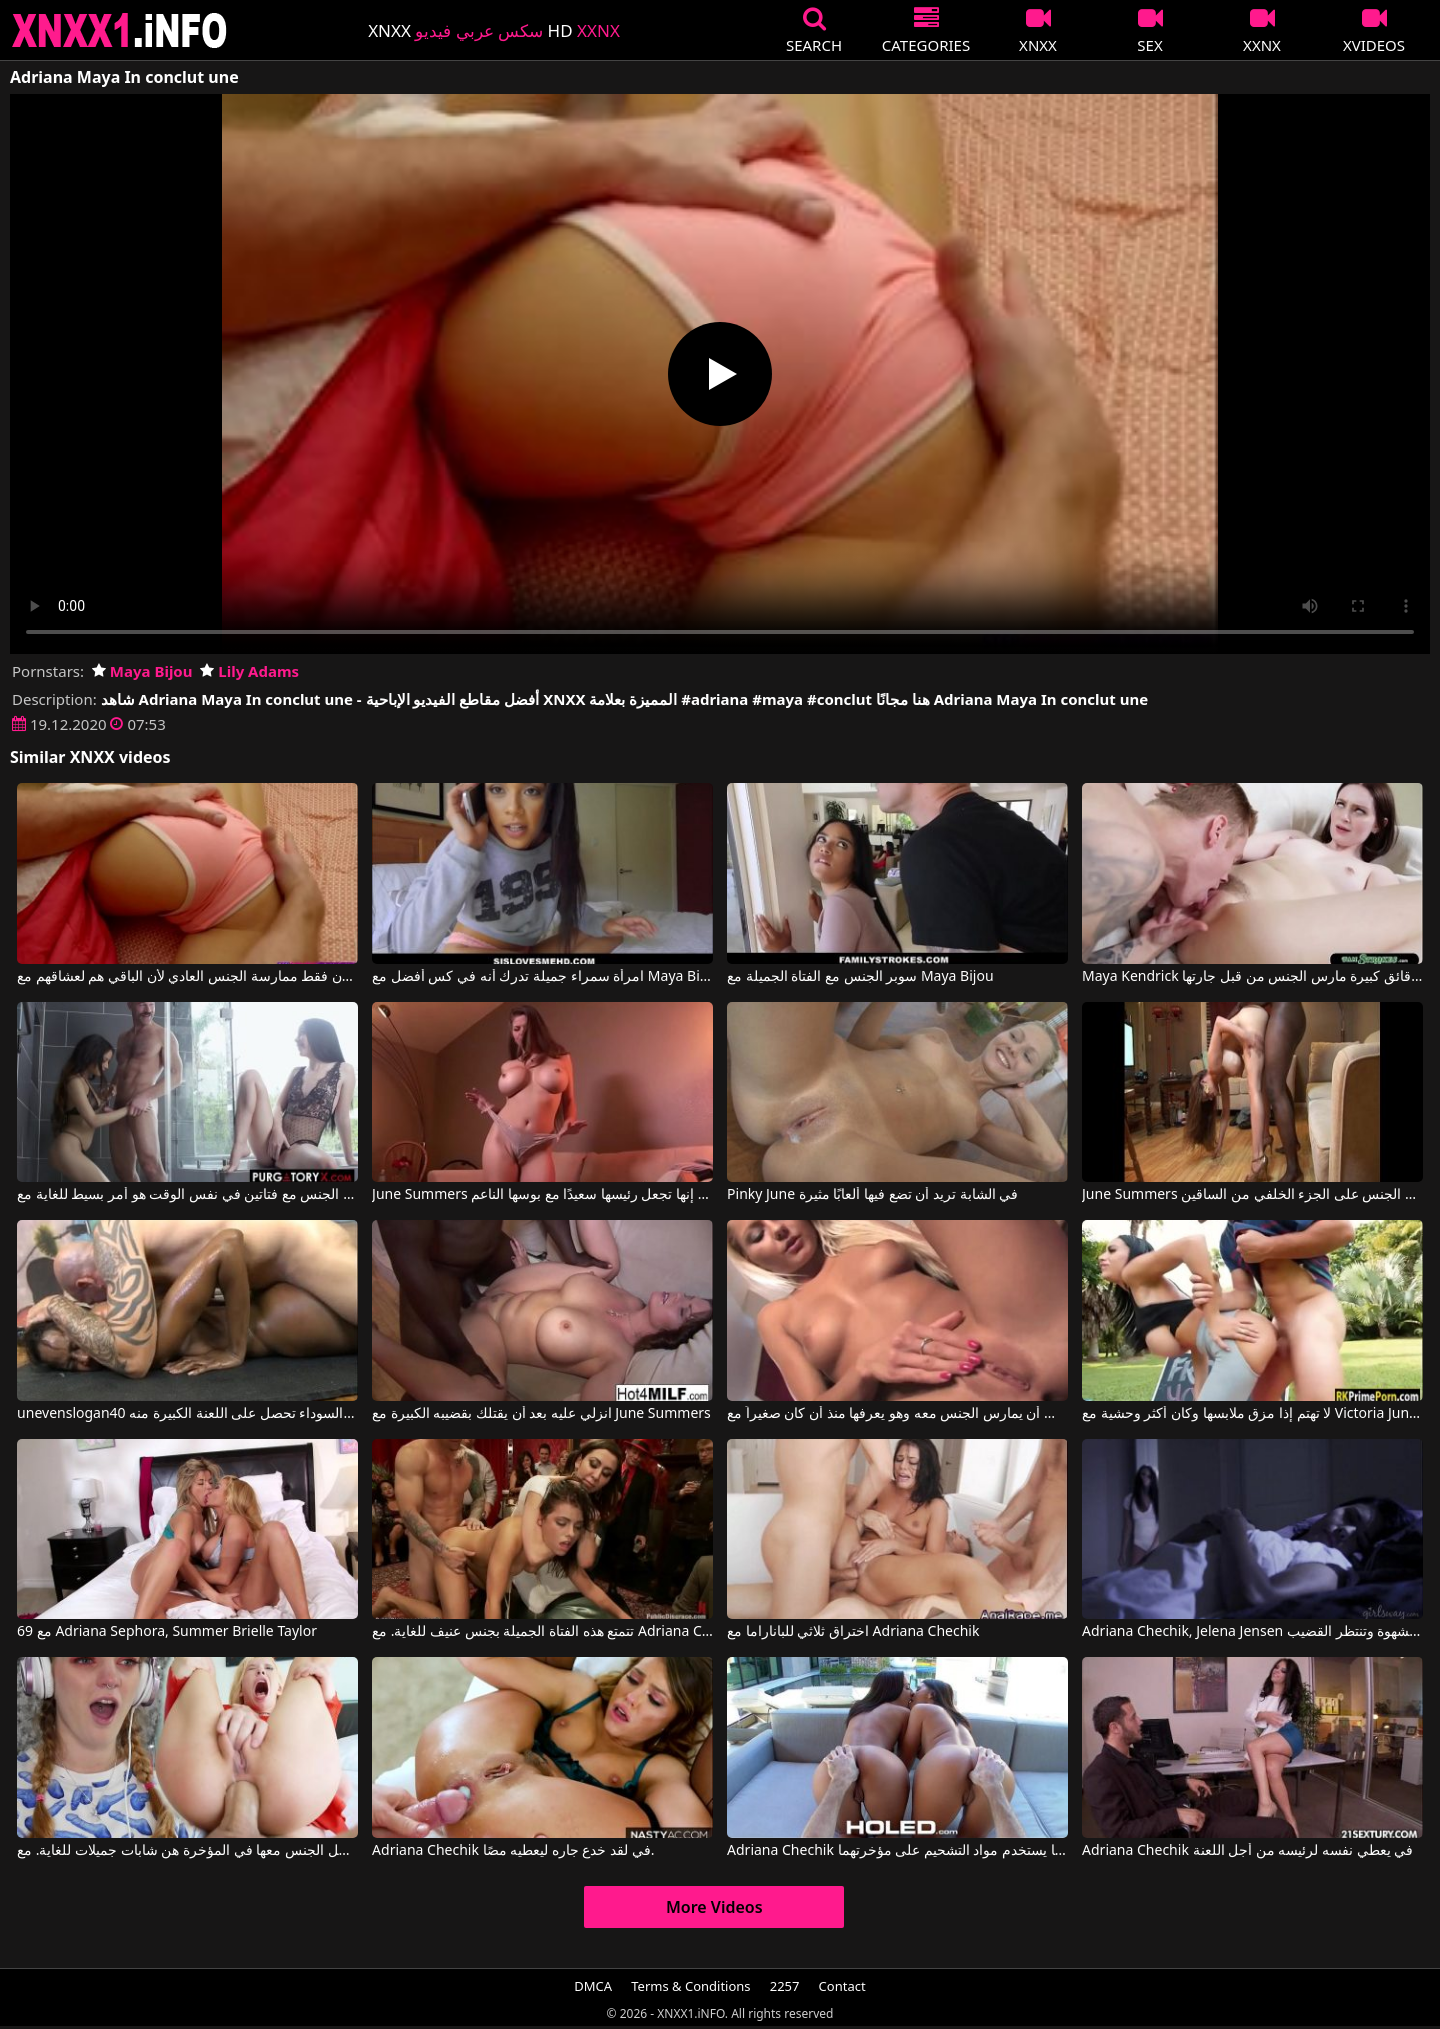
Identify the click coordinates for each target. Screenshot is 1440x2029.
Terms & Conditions (690, 1986)
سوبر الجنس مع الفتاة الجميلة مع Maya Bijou (860, 977)
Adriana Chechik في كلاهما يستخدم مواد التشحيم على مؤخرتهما (897, 1851)
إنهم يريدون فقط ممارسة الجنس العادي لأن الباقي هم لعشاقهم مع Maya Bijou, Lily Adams (187, 977)
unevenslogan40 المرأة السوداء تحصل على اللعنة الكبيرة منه (187, 1414)
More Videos (714, 1907)
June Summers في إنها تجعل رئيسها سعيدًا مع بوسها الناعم (542, 1195)
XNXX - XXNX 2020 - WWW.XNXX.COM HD (120, 30)
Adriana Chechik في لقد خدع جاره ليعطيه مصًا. (513, 1851)
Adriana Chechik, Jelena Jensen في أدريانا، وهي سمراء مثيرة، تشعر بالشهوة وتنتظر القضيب (1252, 1632)
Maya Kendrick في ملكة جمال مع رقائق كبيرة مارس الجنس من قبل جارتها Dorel (1252, 977)
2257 (785, 1986)
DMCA (593, 1986)
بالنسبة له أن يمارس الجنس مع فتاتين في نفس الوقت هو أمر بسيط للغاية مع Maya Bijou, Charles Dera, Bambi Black (187, 1195)
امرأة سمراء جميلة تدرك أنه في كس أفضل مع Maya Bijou (542, 977)
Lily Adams (249, 671)
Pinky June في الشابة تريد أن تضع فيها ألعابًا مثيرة (872, 1195)
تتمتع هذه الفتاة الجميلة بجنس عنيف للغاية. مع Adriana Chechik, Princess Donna (542, 1632)
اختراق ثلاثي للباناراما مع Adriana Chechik (853, 1632)
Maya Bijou (142, 671)
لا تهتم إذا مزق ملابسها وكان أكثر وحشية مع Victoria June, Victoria (1252, 1414)
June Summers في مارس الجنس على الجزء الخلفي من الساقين (1252, 1195)
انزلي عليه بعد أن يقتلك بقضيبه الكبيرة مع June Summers (541, 1414)
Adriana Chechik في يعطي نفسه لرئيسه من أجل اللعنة (1247, 1851)
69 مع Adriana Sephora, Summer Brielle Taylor (167, 1632)
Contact (842, 1986)
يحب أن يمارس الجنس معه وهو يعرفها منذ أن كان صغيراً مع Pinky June (897, 1414)
